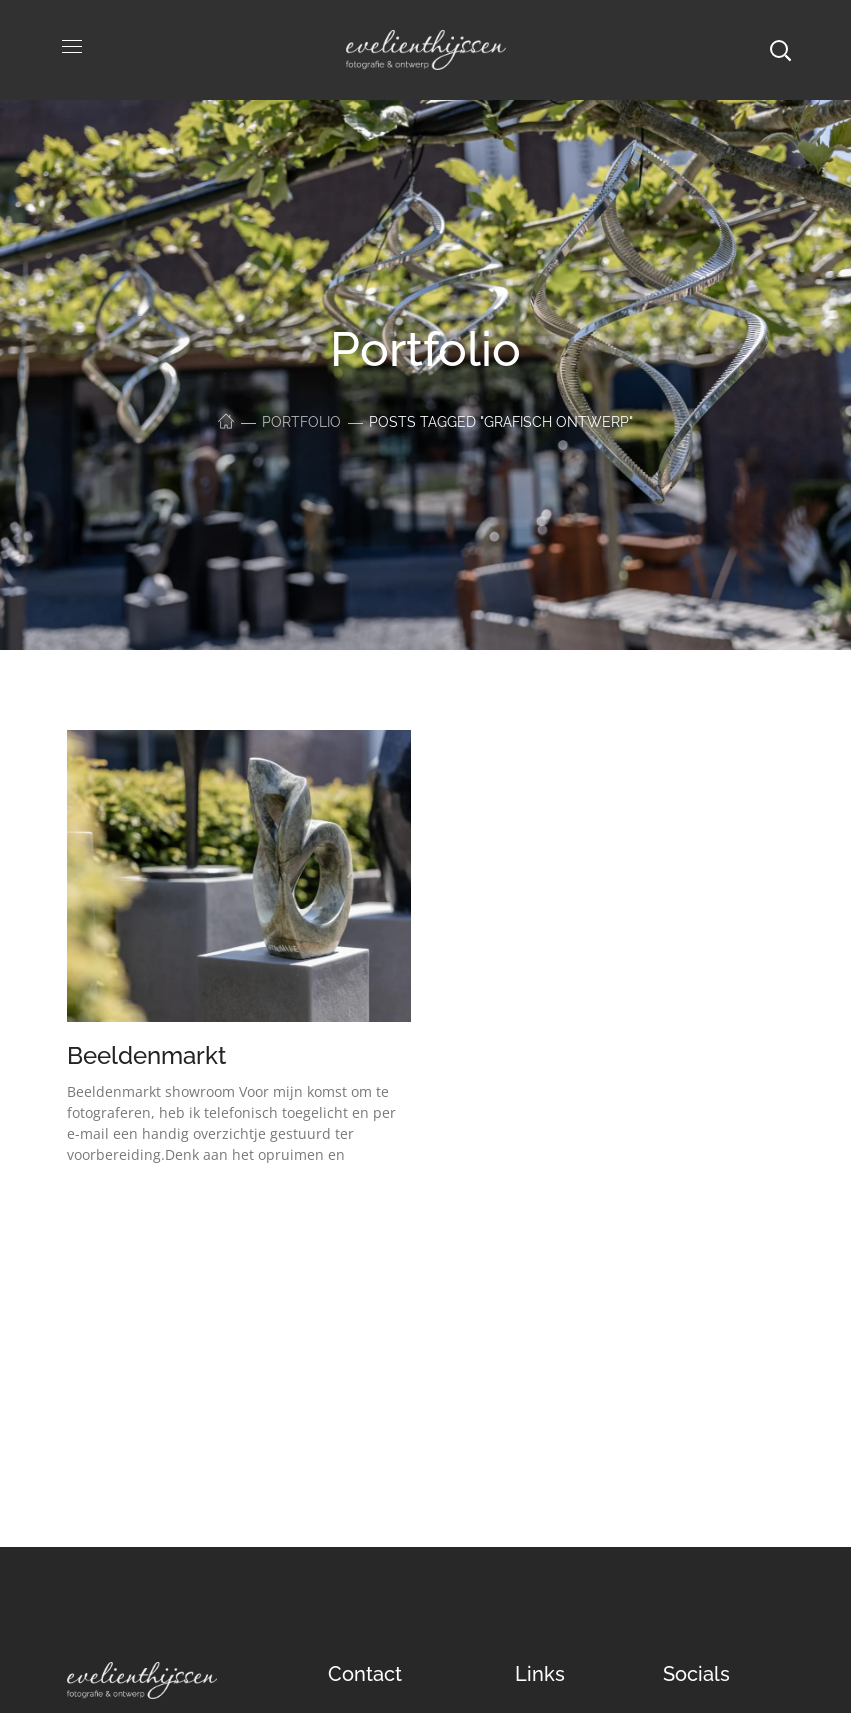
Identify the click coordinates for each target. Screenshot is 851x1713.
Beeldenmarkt (146, 1055)
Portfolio (301, 422)
